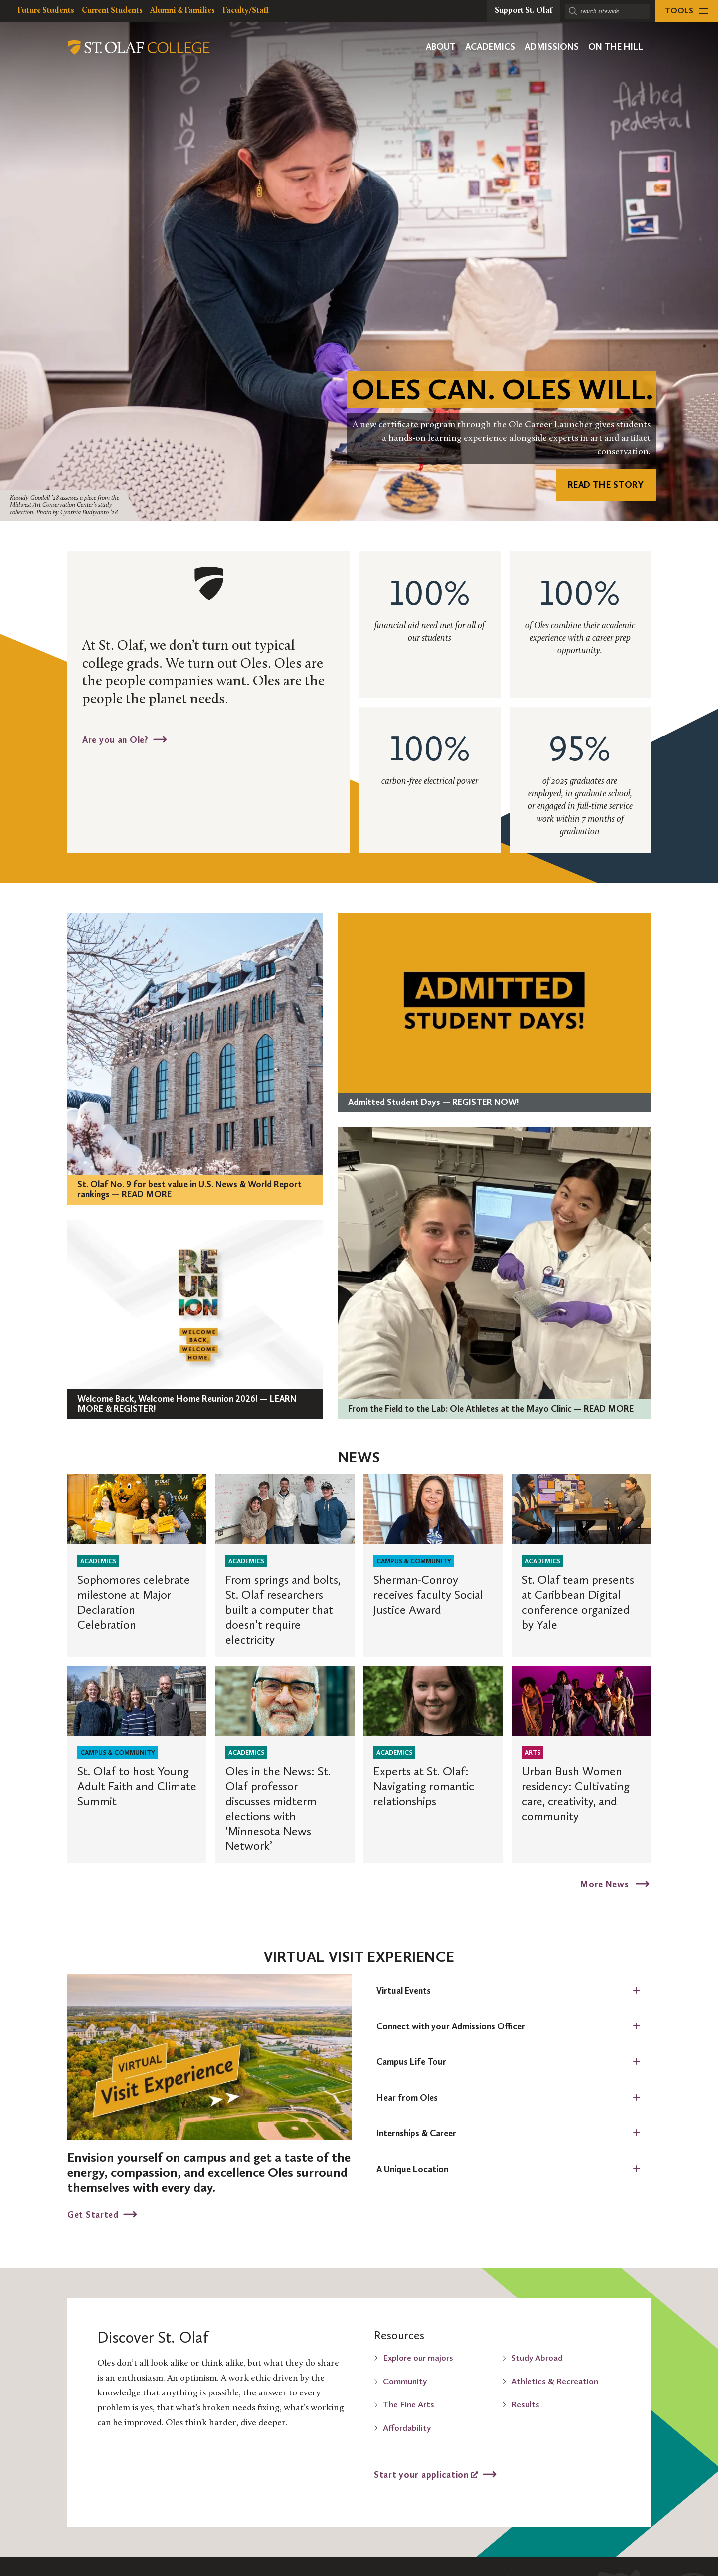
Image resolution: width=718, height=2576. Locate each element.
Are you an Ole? (115, 739)
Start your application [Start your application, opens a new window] (426, 2474)
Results (525, 2404)
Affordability (407, 2427)
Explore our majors (418, 2357)
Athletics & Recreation (554, 2381)
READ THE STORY (606, 484)
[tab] (508, 1991)
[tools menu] (686, 11)
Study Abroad (537, 2357)
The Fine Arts (408, 2404)
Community (405, 2381)
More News (605, 1884)
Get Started (93, 2214)
